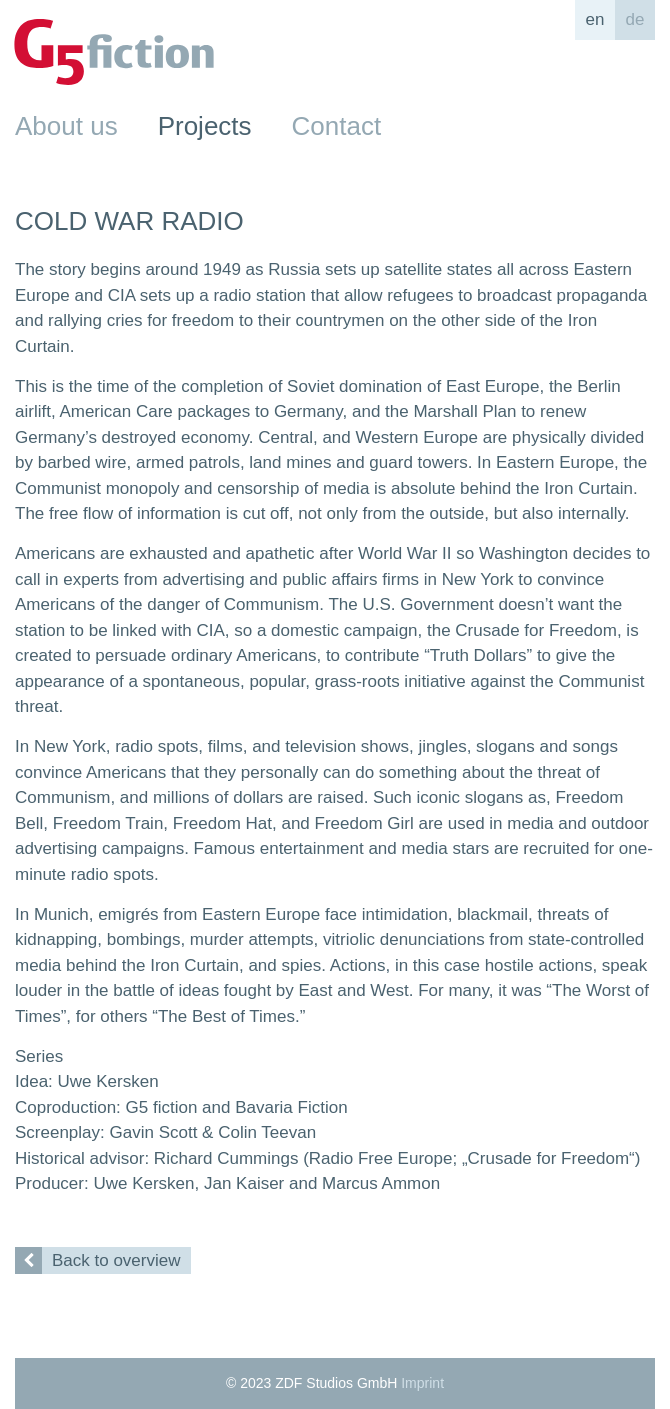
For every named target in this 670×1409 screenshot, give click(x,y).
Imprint (422, 1383)
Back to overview (98, 1260)
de (635, 19)
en (595, 19)
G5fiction (114, 52)
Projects (205, 126)
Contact (337, 126)
